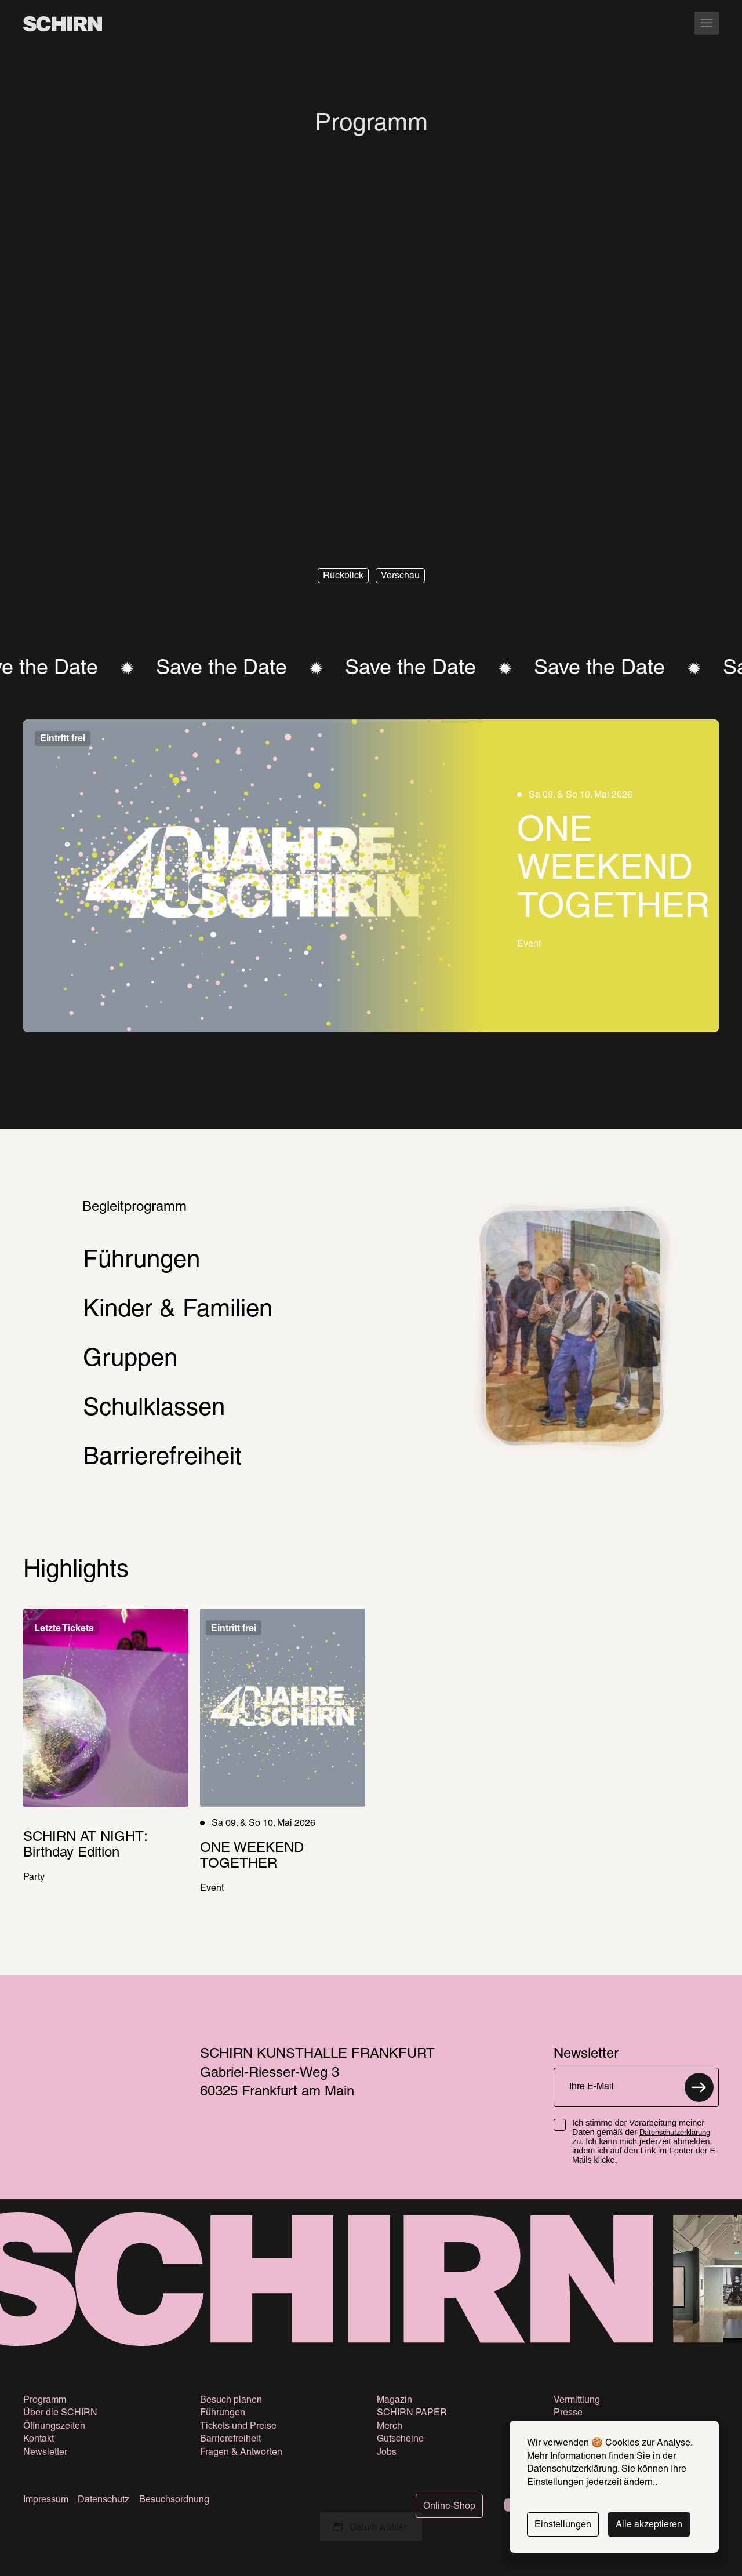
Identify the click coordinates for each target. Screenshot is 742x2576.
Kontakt (38, 2439)
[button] (343, 575)
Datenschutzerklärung (674, 2133)
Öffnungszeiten (54, 2426)
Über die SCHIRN (60, 2413)
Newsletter (45, 2452)
